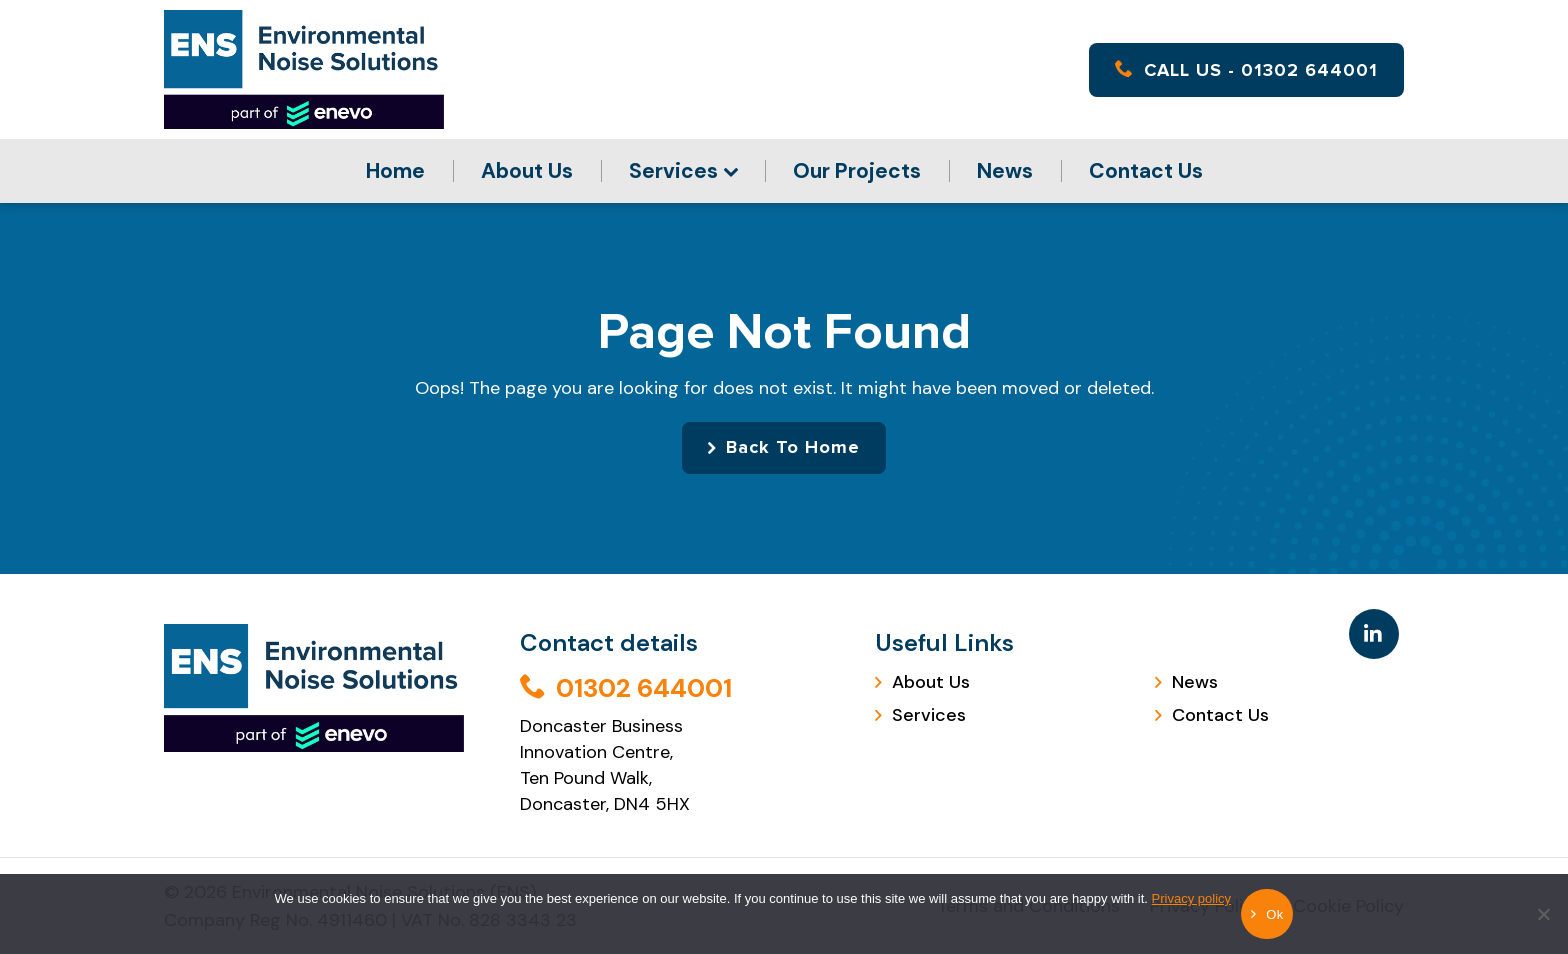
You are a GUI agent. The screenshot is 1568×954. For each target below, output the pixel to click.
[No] (1543, 929)
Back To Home (793, 448)
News (1005, 171)
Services (673, 171)
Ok (1274, 914)
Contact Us (1146, 171)
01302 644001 (626, 688)
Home (395, 171)
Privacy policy (1191, 898)
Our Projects (857, 171)
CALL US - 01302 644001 (1246, 69)
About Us (527, 171)
